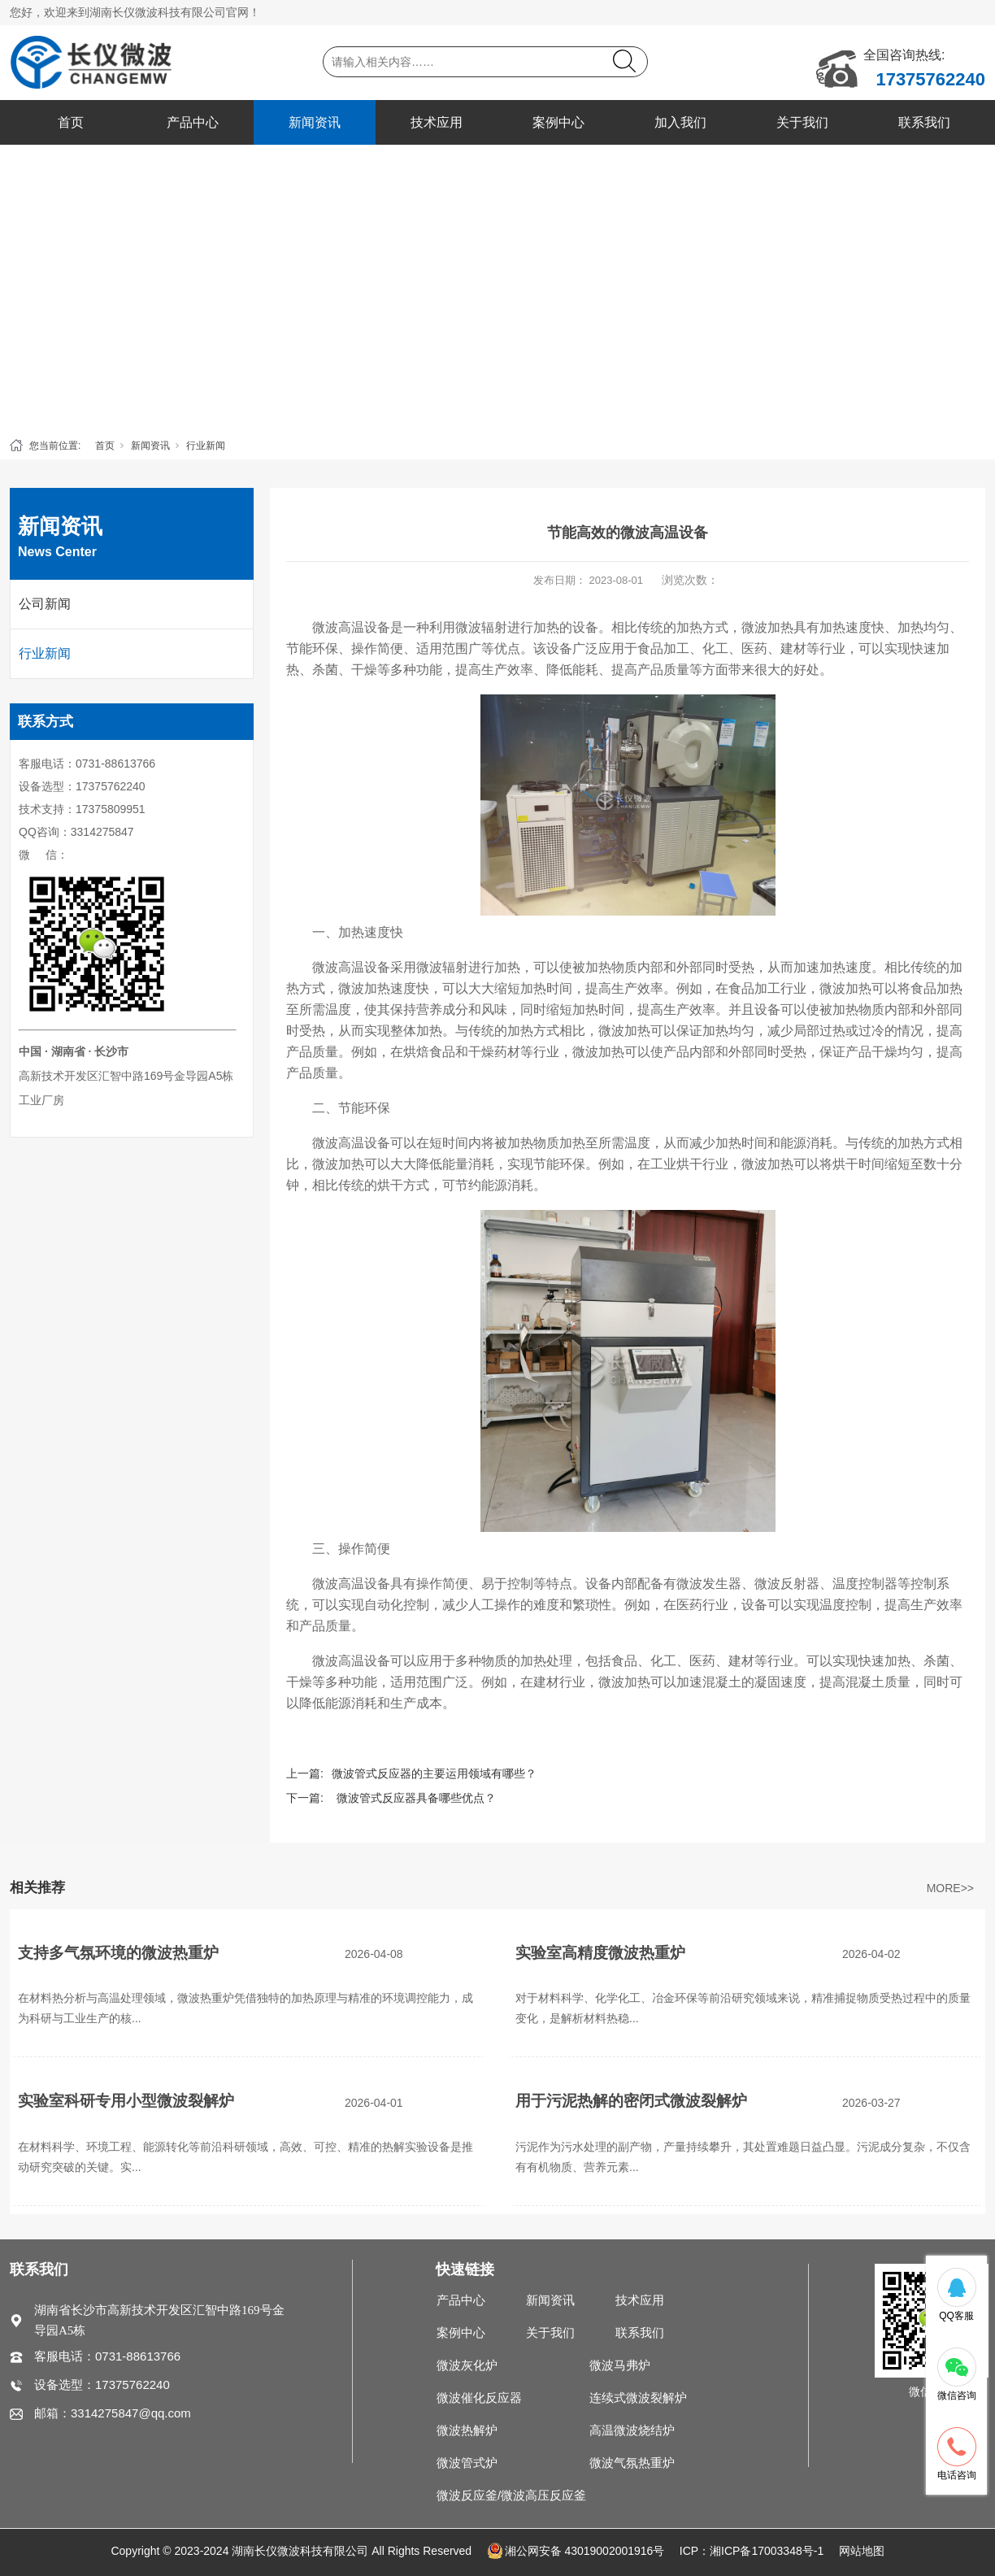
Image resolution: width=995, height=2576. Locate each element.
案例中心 (558, 122)
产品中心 (193, 122)
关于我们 (802, 122)
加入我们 (680, 122)
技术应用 (437, 122)
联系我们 (924, 122)
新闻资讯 (315, 122)
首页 (71, 122)
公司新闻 (45, 604)
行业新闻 (205, 445)
